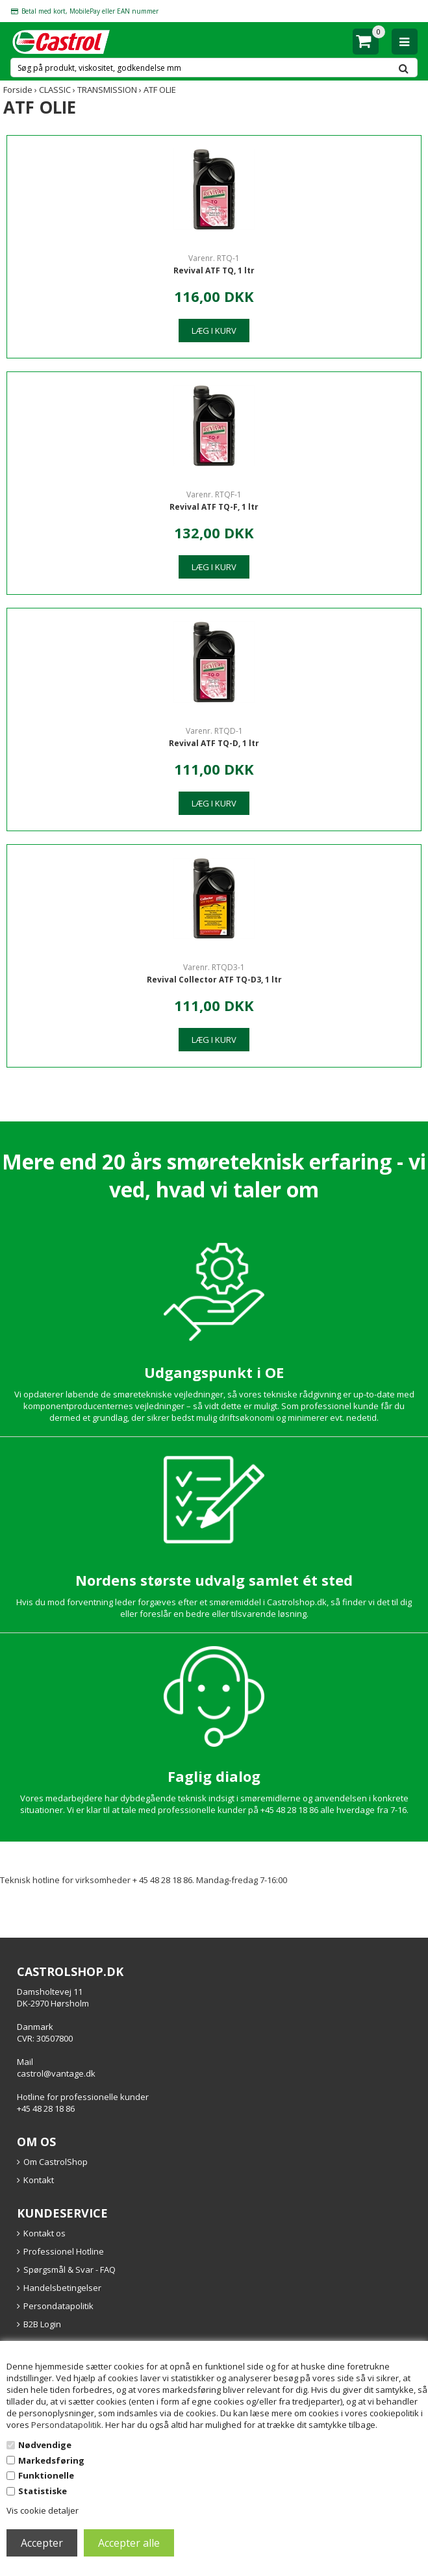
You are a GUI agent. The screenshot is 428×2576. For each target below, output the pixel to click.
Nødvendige (44, 2445)
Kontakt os (44, 2233)
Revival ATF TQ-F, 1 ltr (214, 506)
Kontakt (38, 2180)
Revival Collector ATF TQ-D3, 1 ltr (214, 979)
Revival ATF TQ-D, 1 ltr (214, 743)
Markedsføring (51, 2460)
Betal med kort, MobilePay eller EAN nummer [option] (89, 11)
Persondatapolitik (66, 2425)
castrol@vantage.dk (56, 2073)
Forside (17, 89)
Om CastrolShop (55, 2162)
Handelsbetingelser (62, 2288)
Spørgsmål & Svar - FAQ (69, 2269)
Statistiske (42, 2491)
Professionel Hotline (63, 2251)
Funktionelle (46, 2475)
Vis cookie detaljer (42, 2510)
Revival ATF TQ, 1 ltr (214, 270)
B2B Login (42, 2324)
